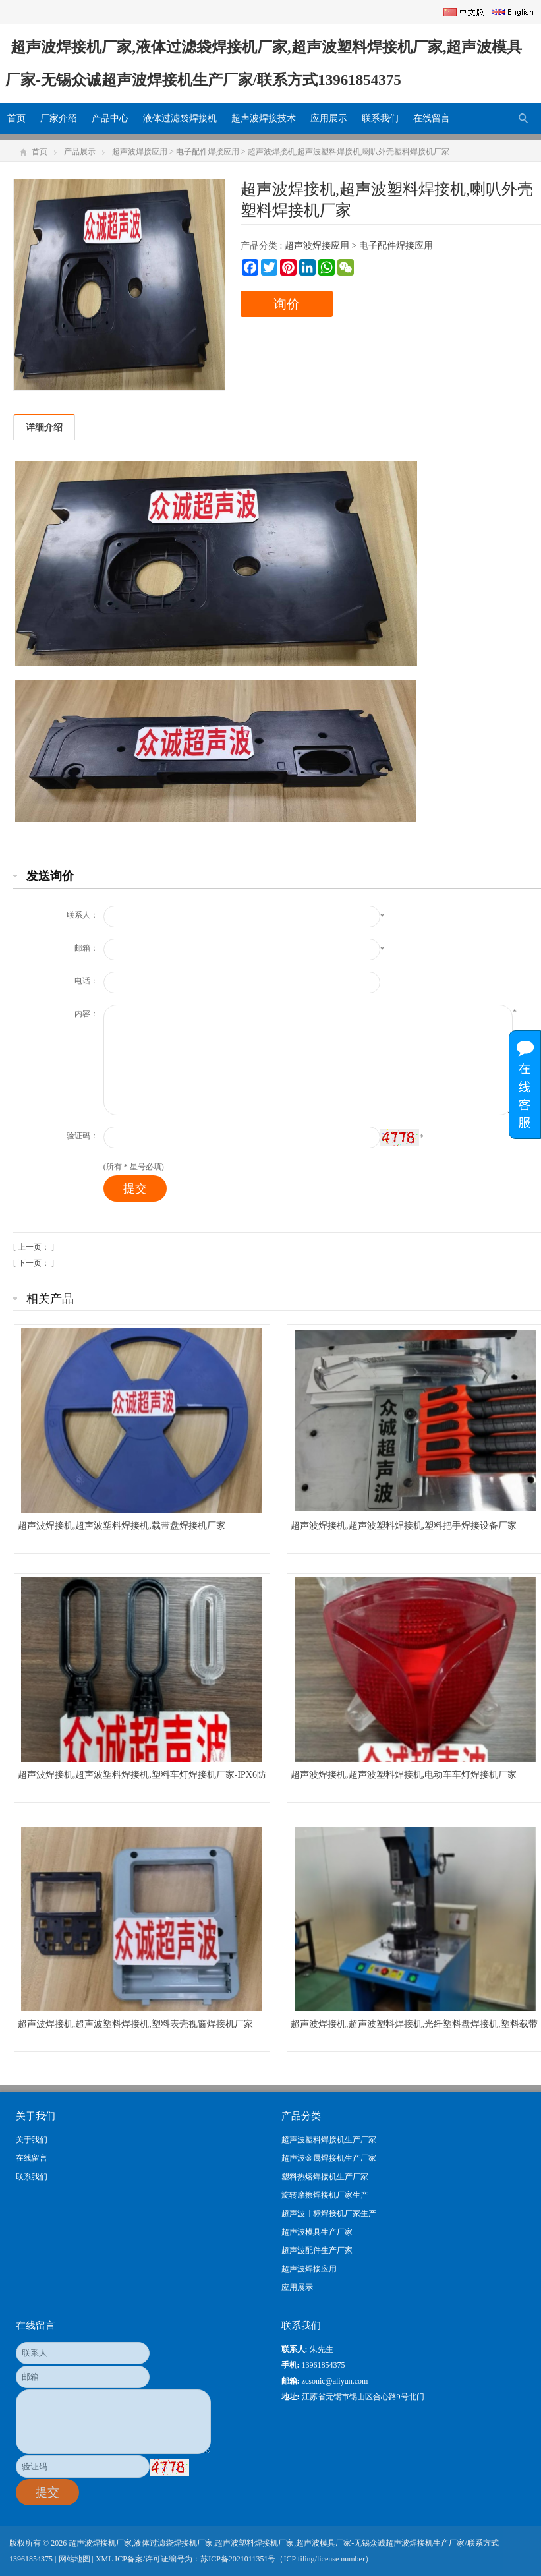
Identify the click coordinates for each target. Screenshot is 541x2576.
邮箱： (86, 947)
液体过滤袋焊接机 (180, 118)
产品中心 (110, 118)
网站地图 (74, 2558)
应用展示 (328, 118)
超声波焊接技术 (263, 118)
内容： (86, 1013)
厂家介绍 (58, 118)
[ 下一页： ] (33, 1263)
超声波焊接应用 (139, 151)
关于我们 (31, 2139)
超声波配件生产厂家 (317, 2250)
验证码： (82, 1135)
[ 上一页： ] (33, 1247)
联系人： (82, 915)
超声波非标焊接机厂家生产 (328, 2213)
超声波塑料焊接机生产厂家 (328, 2139)
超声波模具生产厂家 (317, 2232)
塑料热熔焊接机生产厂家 (324, 2176)
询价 (286, 304)
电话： (86, 980)
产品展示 (80, 151)
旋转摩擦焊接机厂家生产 (324, 2195)
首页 (16, 118)
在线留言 (431, 118)
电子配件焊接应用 (207, 151)
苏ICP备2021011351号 (237, 2558)
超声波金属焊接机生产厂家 (328, 2158)
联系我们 (380, 118)
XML (104, 2558)
